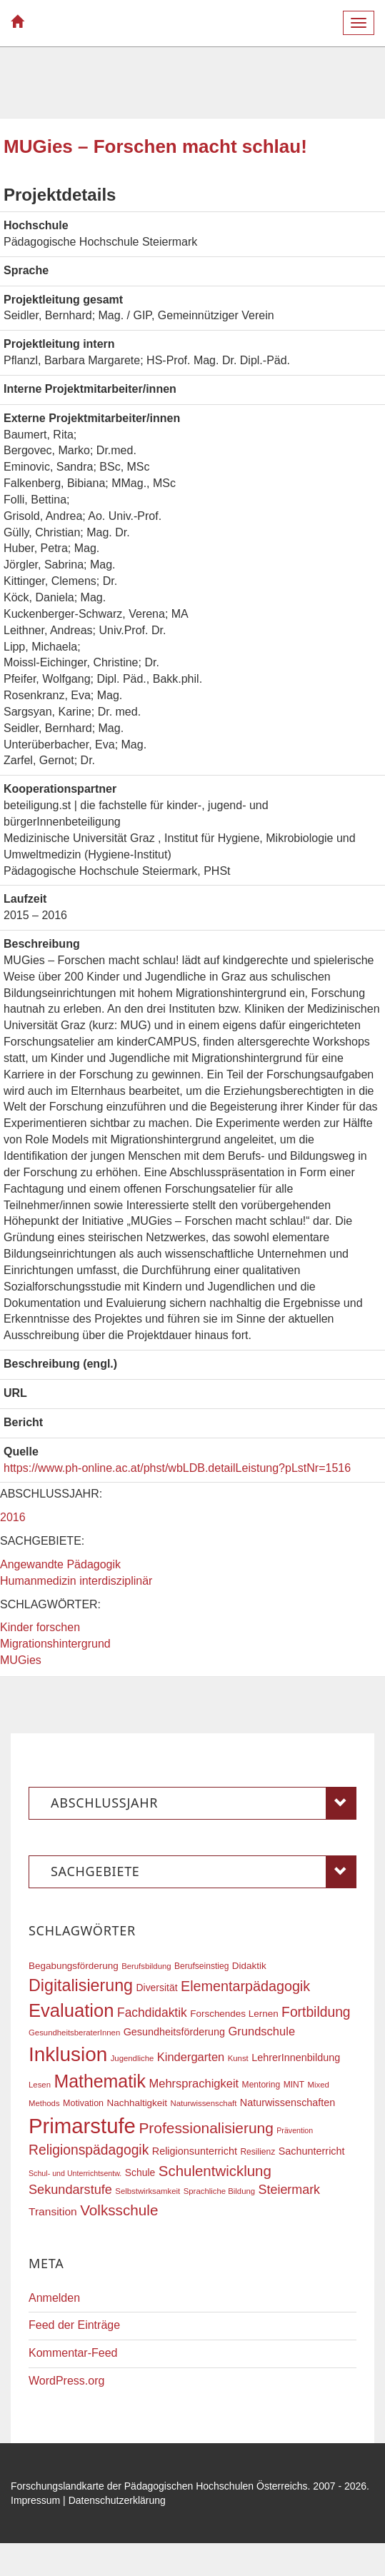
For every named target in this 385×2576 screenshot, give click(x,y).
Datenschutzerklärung (117, 2500)
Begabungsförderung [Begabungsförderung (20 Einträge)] (74, 1965)
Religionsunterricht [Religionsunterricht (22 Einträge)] (194, 2151)
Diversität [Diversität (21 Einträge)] (156, 1987)
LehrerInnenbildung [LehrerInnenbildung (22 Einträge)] (295, 2057)
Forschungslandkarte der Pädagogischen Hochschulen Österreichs (159, 2486)
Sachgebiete (203, 1871)
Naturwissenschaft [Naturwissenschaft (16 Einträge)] (204, 2103)
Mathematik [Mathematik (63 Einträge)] (100, 2081)
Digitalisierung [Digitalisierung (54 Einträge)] (81, 1985)
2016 (13, 1517)
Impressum (35, 2500)
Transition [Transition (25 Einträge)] (53, 2211)
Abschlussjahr (203, 1803)
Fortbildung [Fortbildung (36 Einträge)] (315, 2012)
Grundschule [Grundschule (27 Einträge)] (262, 2031)
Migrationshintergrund (55, 1644)
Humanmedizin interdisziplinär (76, 1581)
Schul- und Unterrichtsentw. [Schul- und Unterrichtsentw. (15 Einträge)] (75, 2173)
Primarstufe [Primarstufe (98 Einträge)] (82, 2126)
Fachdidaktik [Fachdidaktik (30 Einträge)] (152, 2012)
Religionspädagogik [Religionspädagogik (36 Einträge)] (89, 2150)
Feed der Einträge (74, 2325)
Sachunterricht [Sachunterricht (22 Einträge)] (312, 2151)
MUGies (20, 1660)
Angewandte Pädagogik (60, 1564)
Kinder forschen (40, 1627)
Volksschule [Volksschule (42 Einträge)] (119, 2210)
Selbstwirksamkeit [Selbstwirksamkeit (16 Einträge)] (147, 2191)
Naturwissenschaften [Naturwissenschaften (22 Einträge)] (288, 2102)
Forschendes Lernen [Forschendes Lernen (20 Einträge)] (234, 2013)
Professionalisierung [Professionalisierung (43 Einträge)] (206, 2128)
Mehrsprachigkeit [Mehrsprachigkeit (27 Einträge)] (194, 2083)
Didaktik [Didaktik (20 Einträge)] (249, 1965)
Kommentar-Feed (73, 2353)
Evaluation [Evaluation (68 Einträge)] (71, 2010)
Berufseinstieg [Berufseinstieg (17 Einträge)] (201, 1966)
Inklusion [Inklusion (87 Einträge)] (68, 2054)
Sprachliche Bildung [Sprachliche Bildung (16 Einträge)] (219, 2191)
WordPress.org (66, 2381)
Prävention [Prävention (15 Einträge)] (294, 2130)
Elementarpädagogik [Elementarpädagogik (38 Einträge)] (245, 1986)
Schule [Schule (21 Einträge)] (140, 2172)
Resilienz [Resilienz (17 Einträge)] (257, 2152)
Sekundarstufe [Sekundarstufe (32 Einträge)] (70, 2189)
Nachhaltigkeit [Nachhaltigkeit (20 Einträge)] (137, 2103)
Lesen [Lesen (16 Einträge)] (40, 2084)
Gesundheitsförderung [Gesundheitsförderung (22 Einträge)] (174, 2032)
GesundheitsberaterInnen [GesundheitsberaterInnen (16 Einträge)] (74, 2032)
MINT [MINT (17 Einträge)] (294, 2085)
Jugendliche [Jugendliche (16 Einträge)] (132, 2058)
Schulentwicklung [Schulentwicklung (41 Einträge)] (215, 2170)
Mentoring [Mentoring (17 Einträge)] (261, 2085)
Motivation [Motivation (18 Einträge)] (83, 2103)
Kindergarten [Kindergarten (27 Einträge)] (190, 2056)
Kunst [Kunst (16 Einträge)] (238, 2058)
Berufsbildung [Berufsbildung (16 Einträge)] (146, 1966)
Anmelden (54, 2298)
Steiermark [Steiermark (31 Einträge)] (290, 2189)
